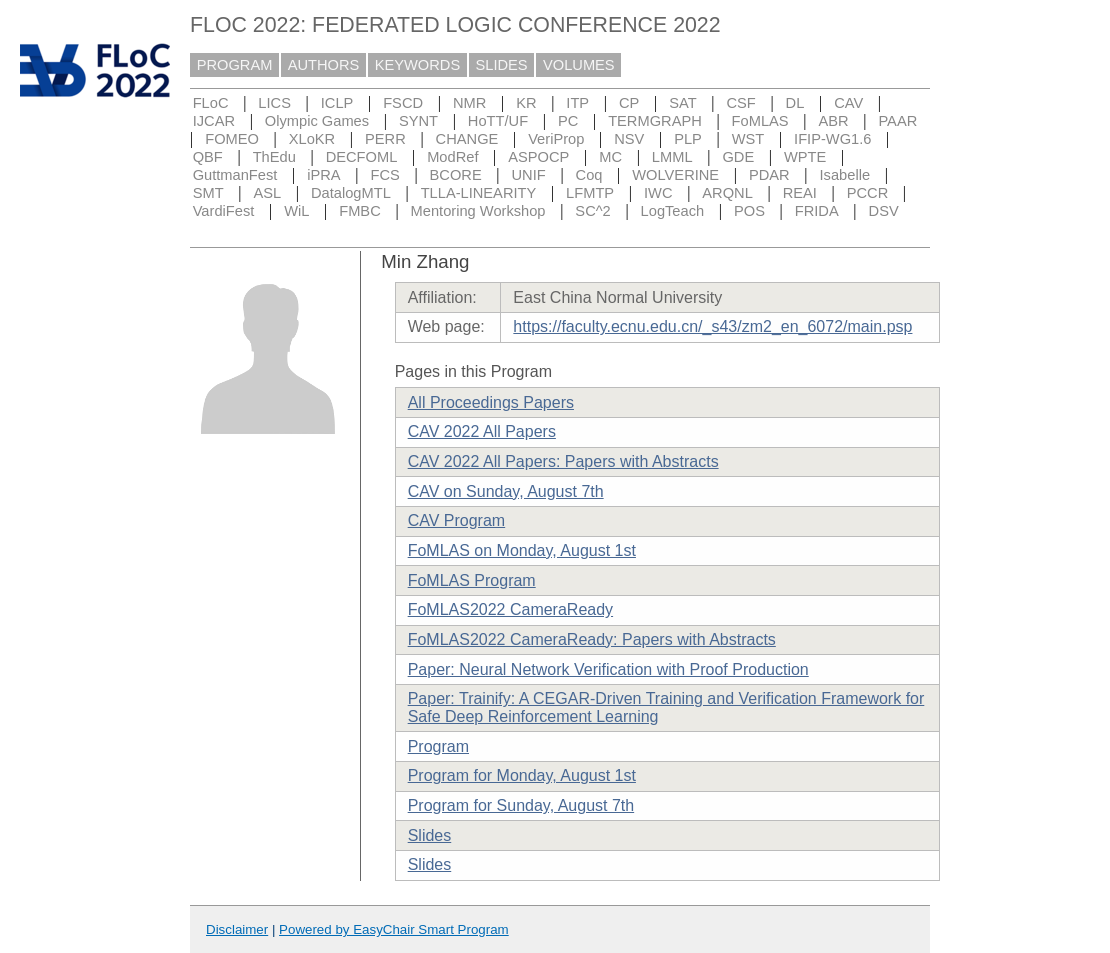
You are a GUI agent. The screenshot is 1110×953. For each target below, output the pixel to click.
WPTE (805, 157)
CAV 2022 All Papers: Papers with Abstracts (563, 461)
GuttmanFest (235, 175)
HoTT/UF (498, 121)
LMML (672, 157)
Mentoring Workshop (478, 211)
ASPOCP (538, 157)
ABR (833, 121)
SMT (208, 193)
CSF (740, 103)
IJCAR (214, 121)
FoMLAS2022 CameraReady (510, 609)
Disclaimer (237, 929)
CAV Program (457, 520)
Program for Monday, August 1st (522, 775)
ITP (577, 103)
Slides (430, 835)
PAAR (897, 121)
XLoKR (312, 139)
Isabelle (845, 175)
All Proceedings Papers (491, 402)
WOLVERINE (675, 175)
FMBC (360, 211)
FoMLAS (760, 121)
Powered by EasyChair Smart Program (394, 929)
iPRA (323, 175)
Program (438, 746)
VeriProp (556, 139)
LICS (274, 103)
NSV (629, 139)
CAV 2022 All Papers (482, 431)
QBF (208, 157)
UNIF (529, 175)
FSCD (403, 103)
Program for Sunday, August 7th (521, 805)
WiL (296, 211)
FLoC (211, 103)
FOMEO (232, 139)
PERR (385, 139)
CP (629, 103)
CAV (848, 103)
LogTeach (673, 211)
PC (568, 121)
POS (749, 211)
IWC (658, 193)
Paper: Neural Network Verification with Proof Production (608, 669)
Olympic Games (317, 121)
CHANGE (467, 139)
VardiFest (224, 211)
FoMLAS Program (472, 580)
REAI (800, 193)
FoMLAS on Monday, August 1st (522, 550)
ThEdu (274, 157)
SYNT (418, 121)
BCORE (456, 175)
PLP (688, 139)
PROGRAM (235, 65)
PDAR (769, 175)
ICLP (337, 103)
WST (748, 139)
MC (610, 157)
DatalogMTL (351, 193)
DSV (884, 211)
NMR (469, 103)
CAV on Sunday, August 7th (506, 491)
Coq (589, 175)
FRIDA (817, 211)
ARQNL (727, 193)
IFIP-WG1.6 (832, 139)
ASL (267, 193)
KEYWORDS (418, 65)
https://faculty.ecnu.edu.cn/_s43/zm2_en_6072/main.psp (712, 326)
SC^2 (592, 211)
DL (795, 103)
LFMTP (590, 193)
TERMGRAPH (655, 121)
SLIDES (502, 65)
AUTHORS (324, 65)
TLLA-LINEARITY (479, 193)
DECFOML (362, 157)
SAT (682, 103)
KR (526, 103)
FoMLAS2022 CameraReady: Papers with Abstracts (592, 639)
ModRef (452, 157)
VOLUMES (579, 65)
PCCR (868, 193)
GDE (738, 157)
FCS (384, 175)
